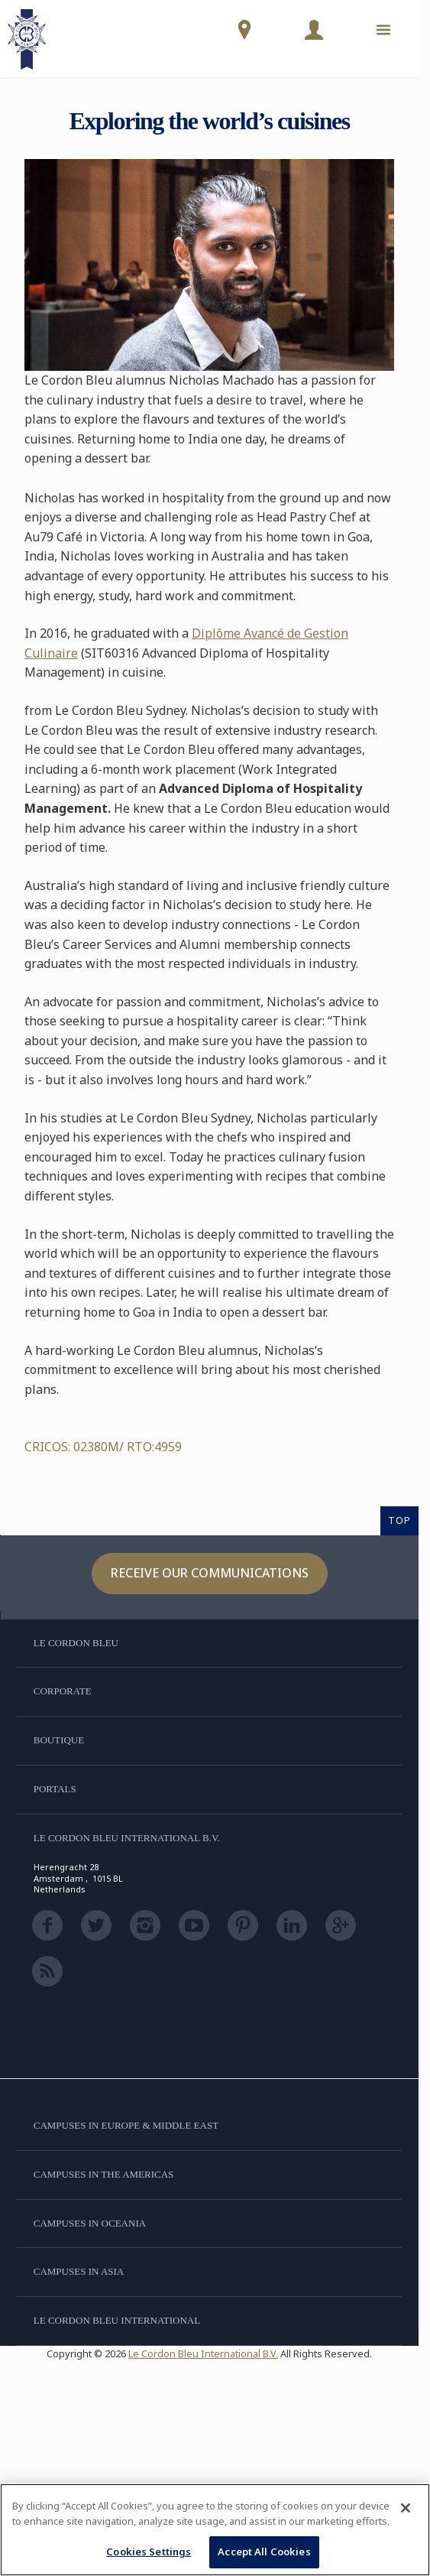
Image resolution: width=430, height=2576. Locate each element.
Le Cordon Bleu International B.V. (203, 2353)
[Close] (405, 2508)
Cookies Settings (148, 2551)
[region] (215, 2529)
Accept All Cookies (264, 2551)
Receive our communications (210, 1572)
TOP (399, 1520)
